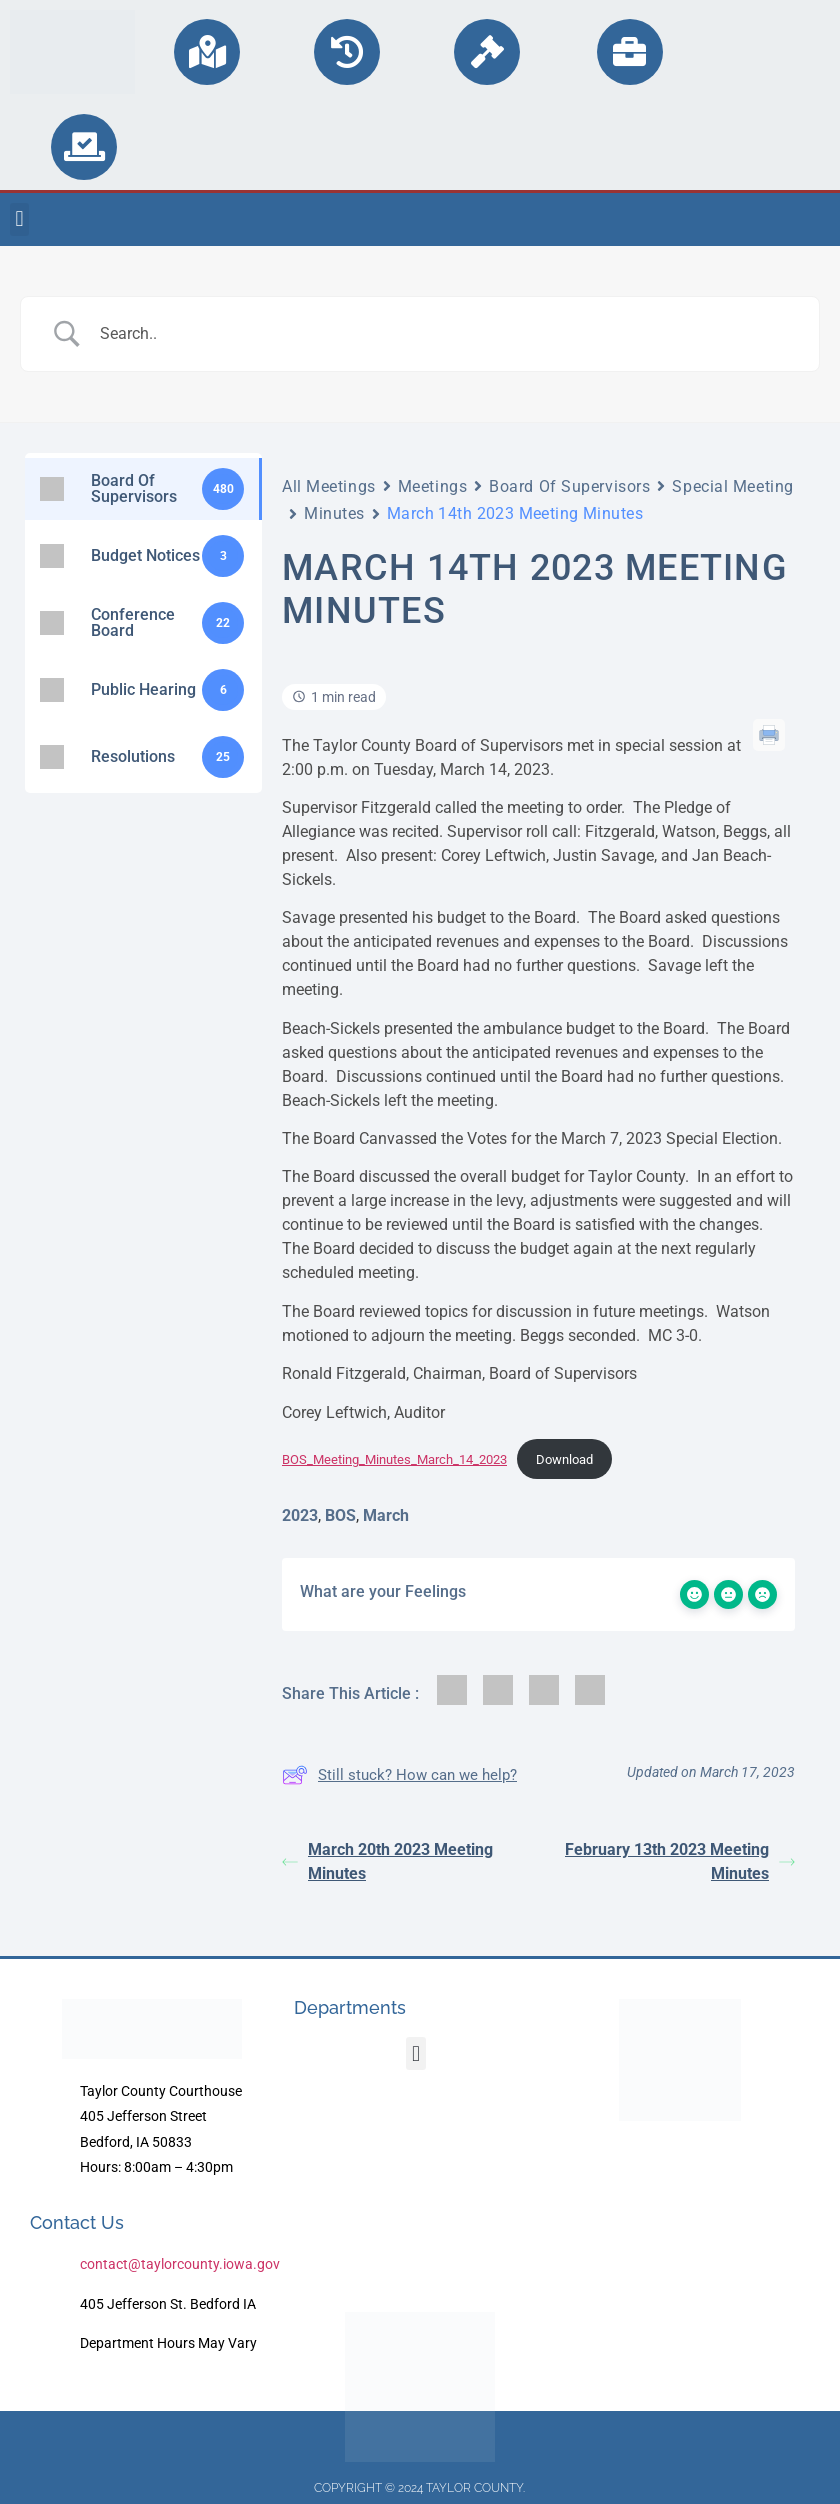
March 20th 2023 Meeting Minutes (387, 1861)
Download (564, 1459)
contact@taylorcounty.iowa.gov (180, 2264)
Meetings (432, 486)
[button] (19, 219)
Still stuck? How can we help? (399, 1775)
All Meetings (329, 486)
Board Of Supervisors (569, 486)
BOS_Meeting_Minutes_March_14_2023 (394, 1459)
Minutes (334, 513)
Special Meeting (732, 486)
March (386, 1515)
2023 (300, 1515)
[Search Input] (445, 334)
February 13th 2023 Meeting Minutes (680, 1861)
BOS (340, 1515)
